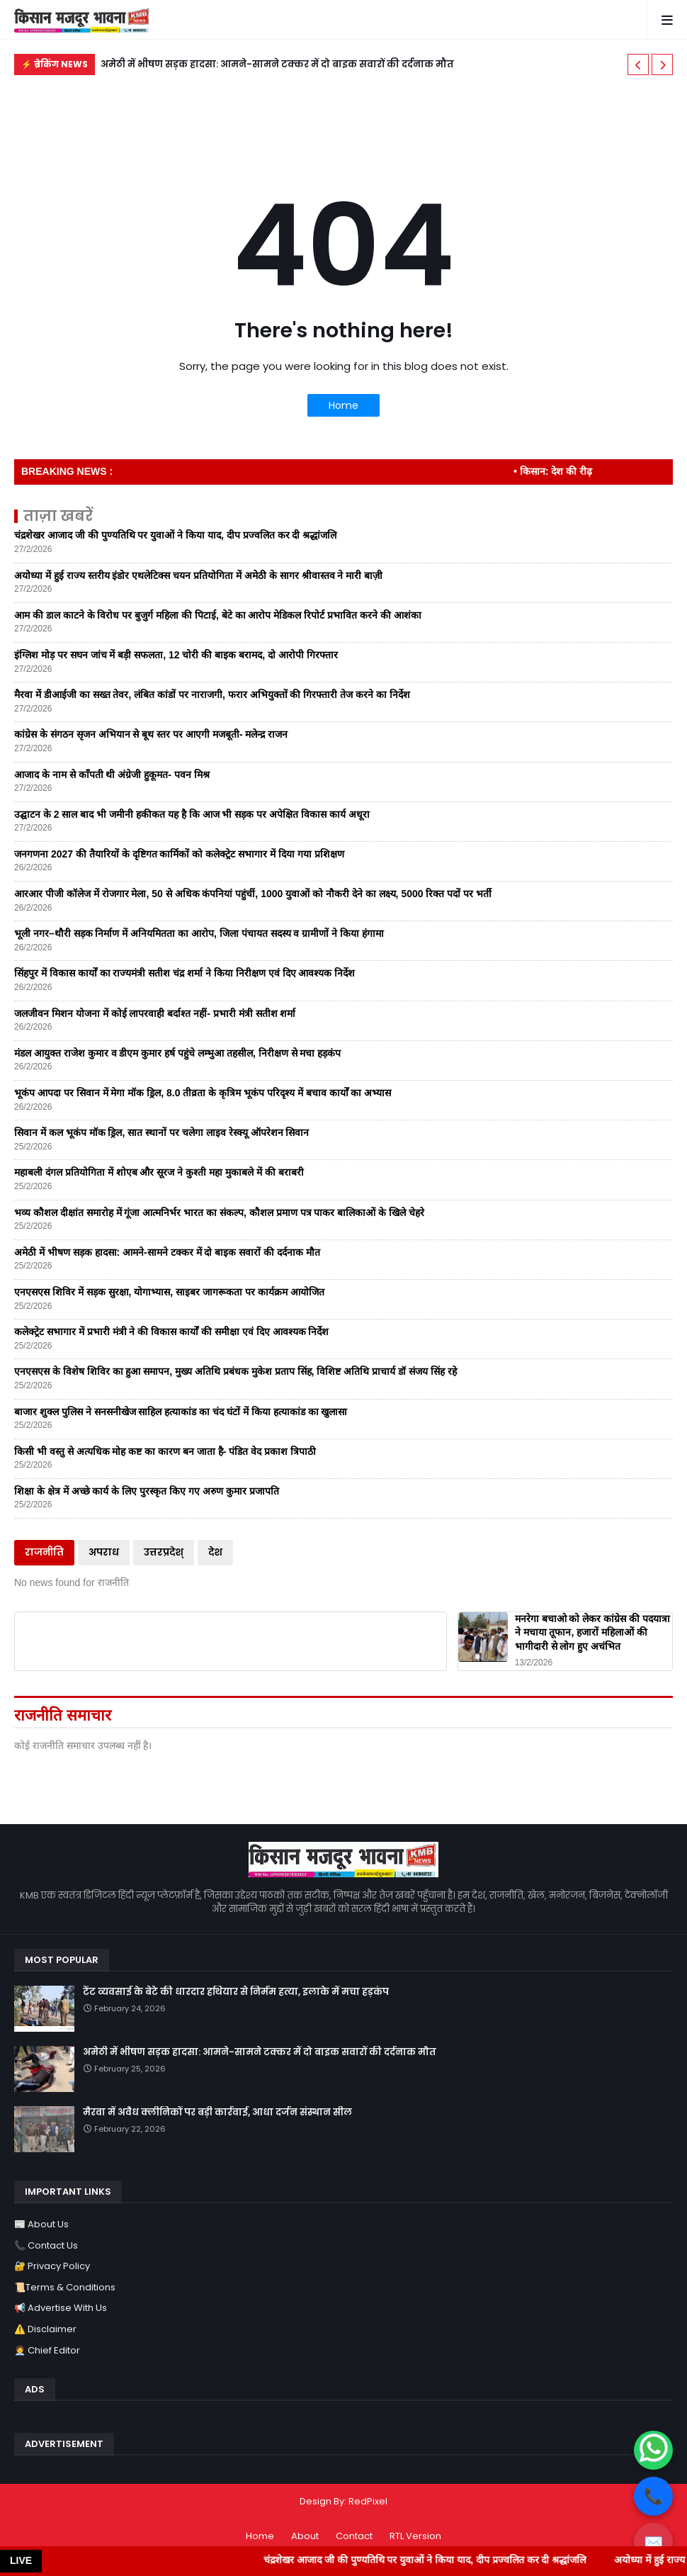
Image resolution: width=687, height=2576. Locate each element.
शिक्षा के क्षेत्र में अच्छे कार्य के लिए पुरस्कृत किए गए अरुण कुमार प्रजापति (146, 1491)
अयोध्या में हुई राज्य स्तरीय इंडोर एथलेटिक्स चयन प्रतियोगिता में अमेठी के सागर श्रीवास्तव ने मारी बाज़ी (198, 575)
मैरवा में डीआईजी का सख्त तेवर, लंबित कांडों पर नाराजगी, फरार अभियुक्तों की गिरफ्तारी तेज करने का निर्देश (212, 694)
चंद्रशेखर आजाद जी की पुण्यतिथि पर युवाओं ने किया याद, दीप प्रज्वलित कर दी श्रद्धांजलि (175, 535)
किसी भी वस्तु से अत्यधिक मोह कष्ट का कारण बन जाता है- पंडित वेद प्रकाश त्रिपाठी (165, 1451)
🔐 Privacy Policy (52, 2266)
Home (343, 405)
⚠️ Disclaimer (45, 2329)
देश (215, 1552)
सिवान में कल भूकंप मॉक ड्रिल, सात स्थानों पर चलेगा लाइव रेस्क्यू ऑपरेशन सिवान (161, 1132)
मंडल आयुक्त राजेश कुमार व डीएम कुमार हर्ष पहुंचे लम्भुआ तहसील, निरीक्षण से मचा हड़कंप (177, 1053)
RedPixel (367, 2501)
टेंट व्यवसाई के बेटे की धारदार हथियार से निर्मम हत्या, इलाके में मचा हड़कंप (236, 1992)
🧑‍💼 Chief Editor (47, 2350)
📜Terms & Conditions (64, 2287)
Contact (354, 2536)
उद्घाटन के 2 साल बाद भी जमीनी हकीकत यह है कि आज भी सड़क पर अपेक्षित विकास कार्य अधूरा (192, 814)
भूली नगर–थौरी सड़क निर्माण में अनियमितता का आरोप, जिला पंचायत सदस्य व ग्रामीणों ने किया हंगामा (199, 933)
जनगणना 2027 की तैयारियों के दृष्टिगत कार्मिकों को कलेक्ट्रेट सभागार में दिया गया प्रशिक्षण (179, 854)
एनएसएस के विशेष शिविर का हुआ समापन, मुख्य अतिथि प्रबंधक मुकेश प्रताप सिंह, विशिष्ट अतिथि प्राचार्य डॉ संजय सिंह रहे (235, 1371)
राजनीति (44, 1552)
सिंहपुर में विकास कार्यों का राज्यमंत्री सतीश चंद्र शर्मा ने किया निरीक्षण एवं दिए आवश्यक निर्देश (184, 973)
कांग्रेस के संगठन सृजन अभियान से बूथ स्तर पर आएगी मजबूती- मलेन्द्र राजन (151, 734)
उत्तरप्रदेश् (163, 1552)
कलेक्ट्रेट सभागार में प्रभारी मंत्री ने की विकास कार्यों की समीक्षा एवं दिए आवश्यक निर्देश (171, 1331)
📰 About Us (41, 2224)
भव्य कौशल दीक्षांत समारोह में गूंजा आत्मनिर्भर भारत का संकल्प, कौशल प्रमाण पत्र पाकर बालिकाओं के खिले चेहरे (219, 1212)
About (305, 2536)
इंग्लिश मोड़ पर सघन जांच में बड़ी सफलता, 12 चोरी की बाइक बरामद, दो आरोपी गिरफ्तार (176, 654)
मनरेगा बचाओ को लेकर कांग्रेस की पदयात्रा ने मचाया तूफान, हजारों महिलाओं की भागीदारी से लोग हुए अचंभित (592, 1632)
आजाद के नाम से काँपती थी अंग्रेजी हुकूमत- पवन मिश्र (112, 774)
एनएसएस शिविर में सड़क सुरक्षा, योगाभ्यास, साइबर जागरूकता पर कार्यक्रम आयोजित (169, 1292)
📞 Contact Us (46, 2245)
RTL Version (415, 2536)
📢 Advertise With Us (60, 2308)
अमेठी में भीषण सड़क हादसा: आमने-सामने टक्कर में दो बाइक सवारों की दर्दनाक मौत (277, 64)
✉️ (653, 2542)
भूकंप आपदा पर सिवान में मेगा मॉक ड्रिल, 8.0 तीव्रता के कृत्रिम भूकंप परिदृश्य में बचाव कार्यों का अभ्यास (202, 1092)
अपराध (104, 1552)
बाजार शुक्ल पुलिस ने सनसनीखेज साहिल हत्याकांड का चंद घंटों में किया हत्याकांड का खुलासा (180, 1411)
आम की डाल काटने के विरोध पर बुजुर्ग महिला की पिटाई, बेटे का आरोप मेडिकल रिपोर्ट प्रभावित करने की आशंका (217, 615)
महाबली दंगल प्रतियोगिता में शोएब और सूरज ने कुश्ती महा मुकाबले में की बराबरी (159, 1172)
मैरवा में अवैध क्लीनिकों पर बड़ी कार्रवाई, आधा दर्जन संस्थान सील (217, 2112)
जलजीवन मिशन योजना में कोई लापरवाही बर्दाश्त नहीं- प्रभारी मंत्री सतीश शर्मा (154, 1013)
